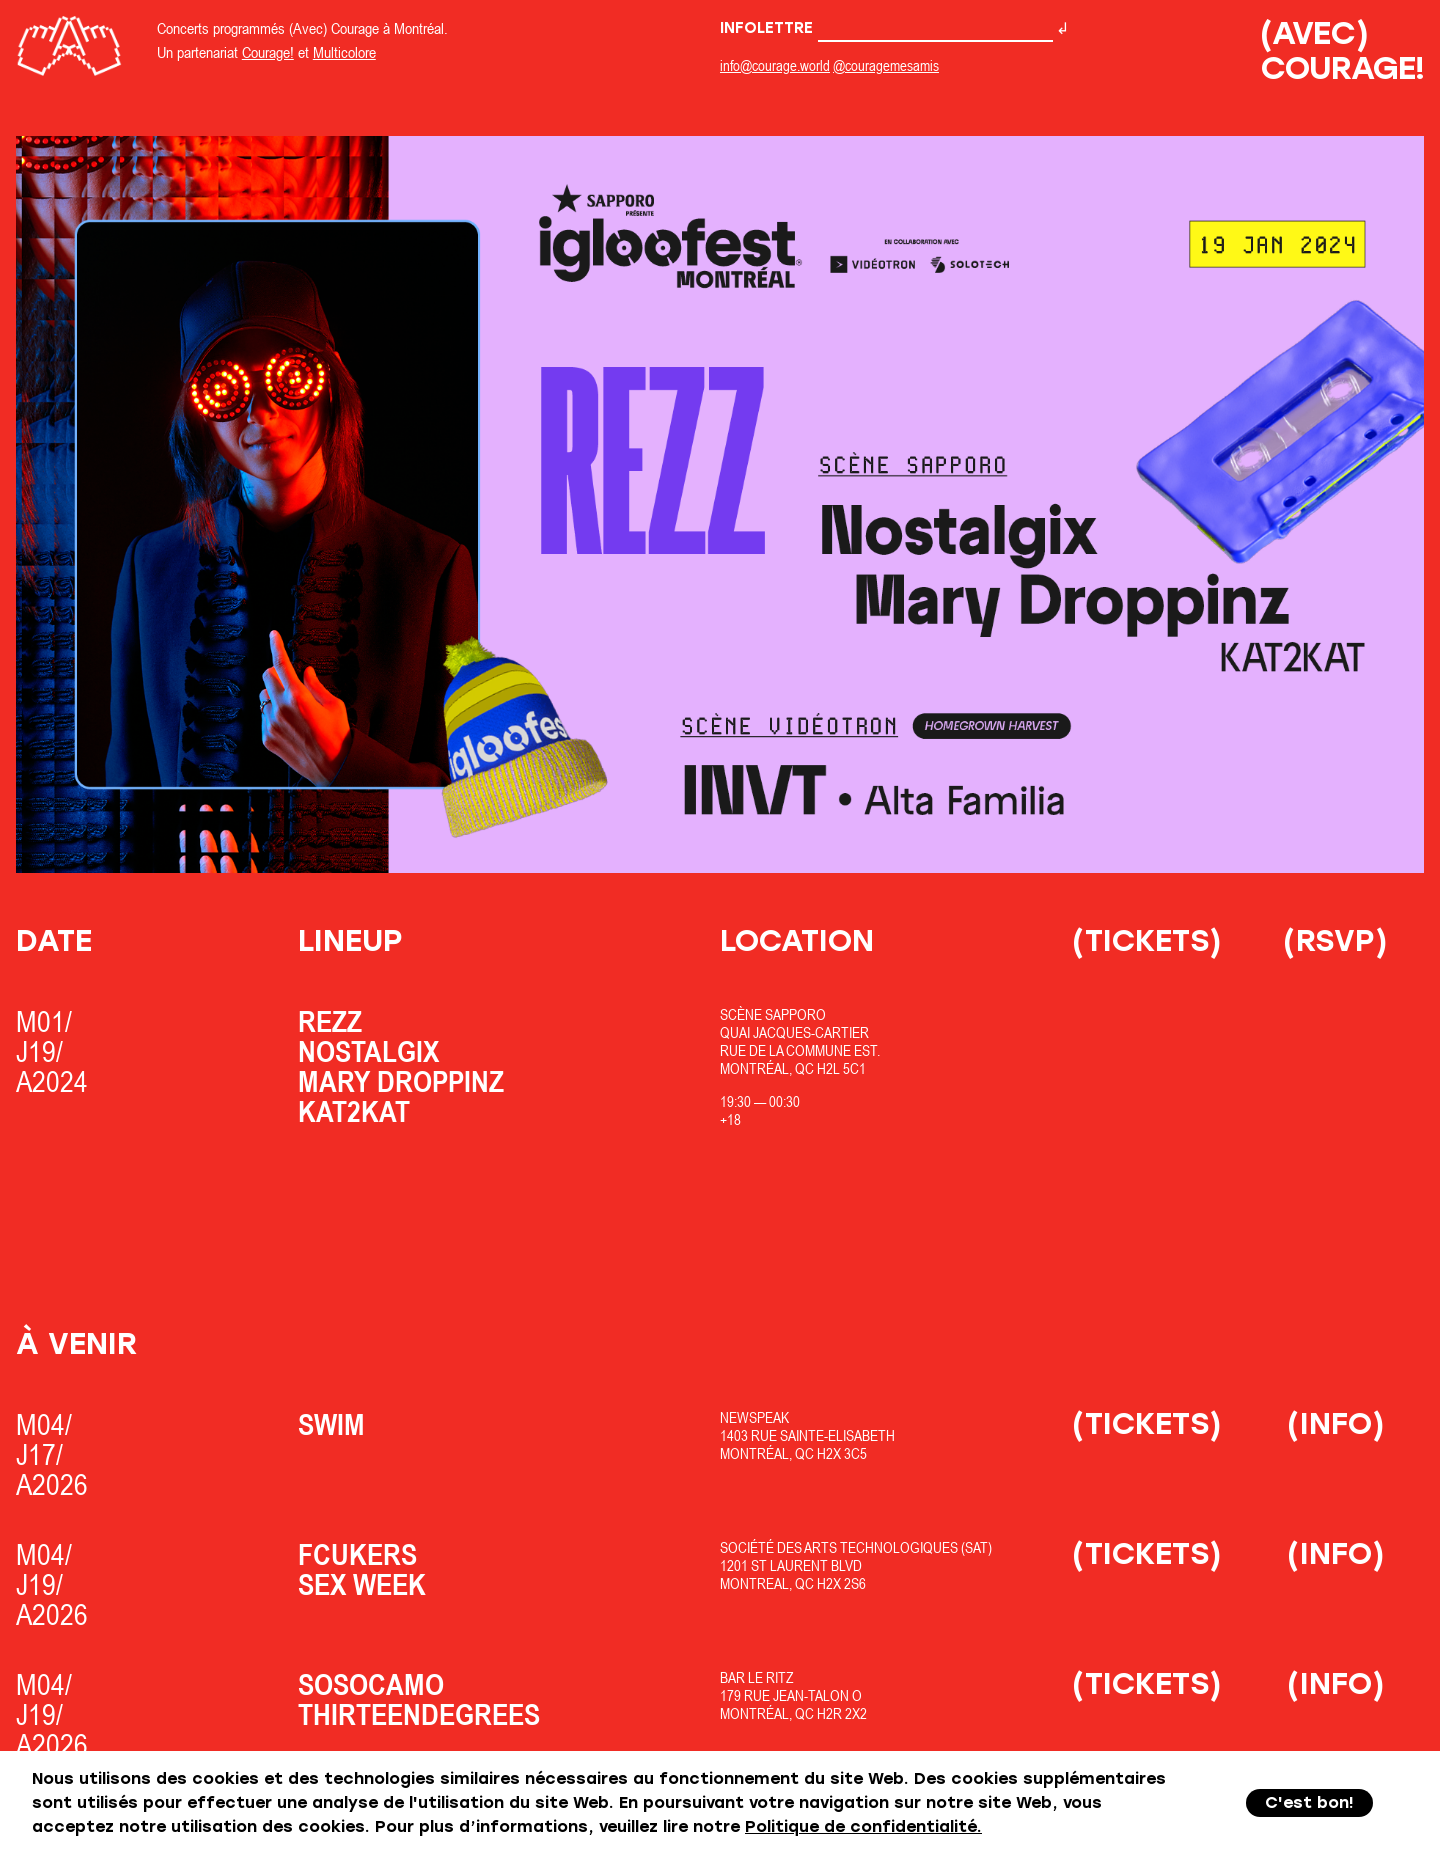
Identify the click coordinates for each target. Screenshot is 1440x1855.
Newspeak (754, 1417)
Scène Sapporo (773, 1014)
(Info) (1336, 1423)
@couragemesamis (886, 65)
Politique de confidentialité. (863, 1826)
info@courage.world (775, 65)
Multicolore (344, 52)
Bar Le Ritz (757, 1677)
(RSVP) (1335, 940)
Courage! (268, 52)
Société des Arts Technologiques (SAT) (856, 1547)
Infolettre (886, 28)
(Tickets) (1147, 940)
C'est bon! (1309, 1802)
